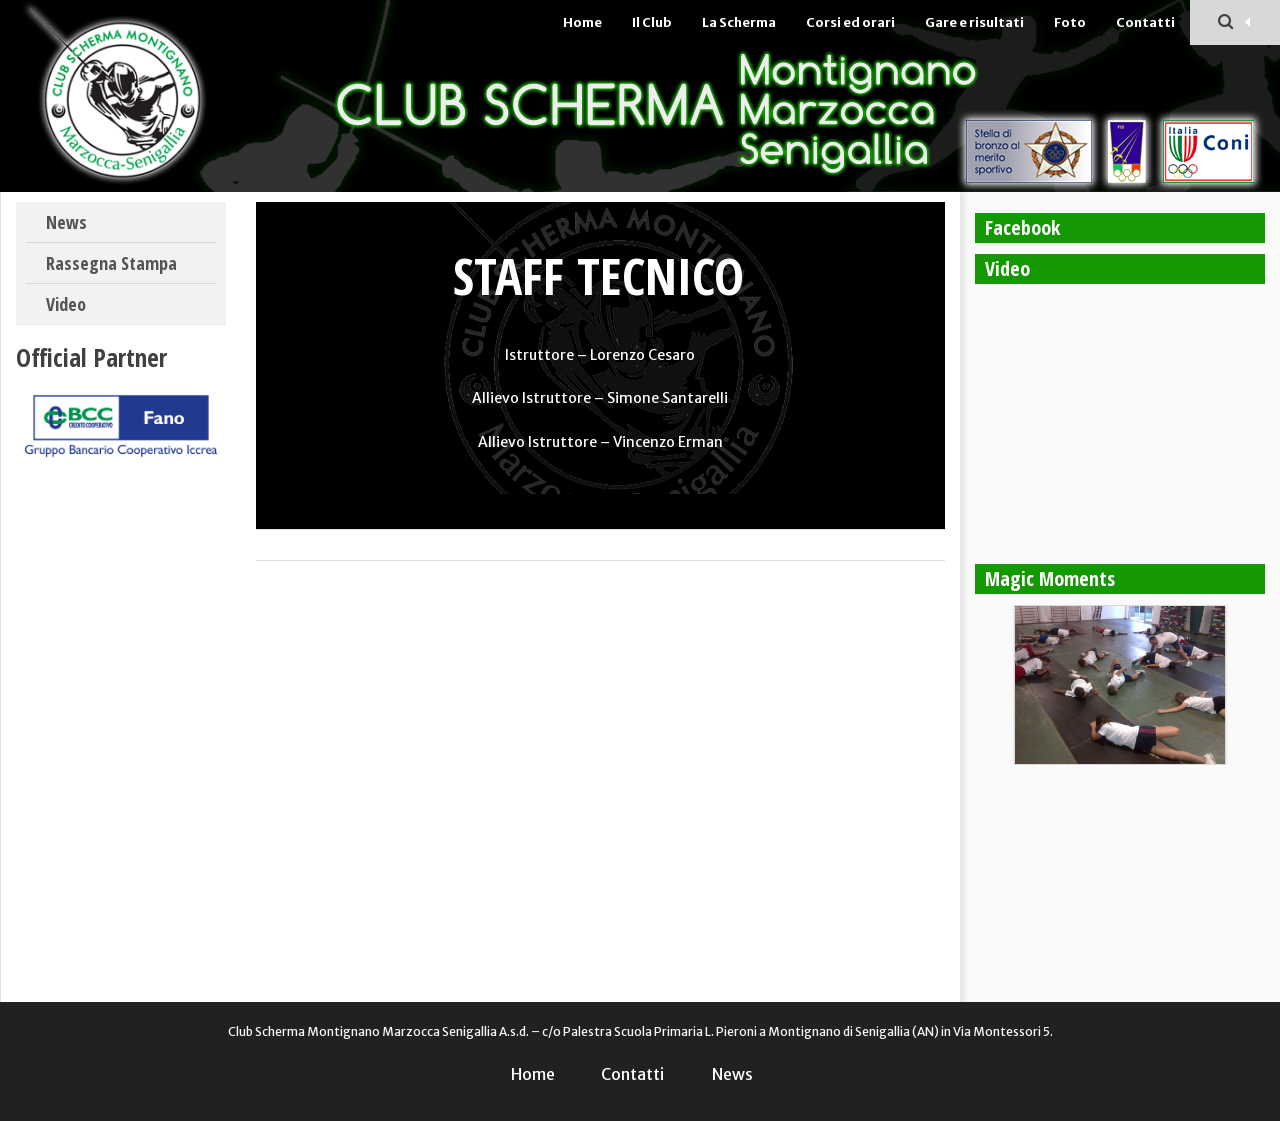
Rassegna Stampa (111, 263)
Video (66, 304)
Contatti (1145, 22)
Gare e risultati (974, 22)
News (66, 222)
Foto (1070, 22)
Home (582, 22)
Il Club (652, 22)
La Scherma (739, 22)
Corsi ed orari (850, 22)
